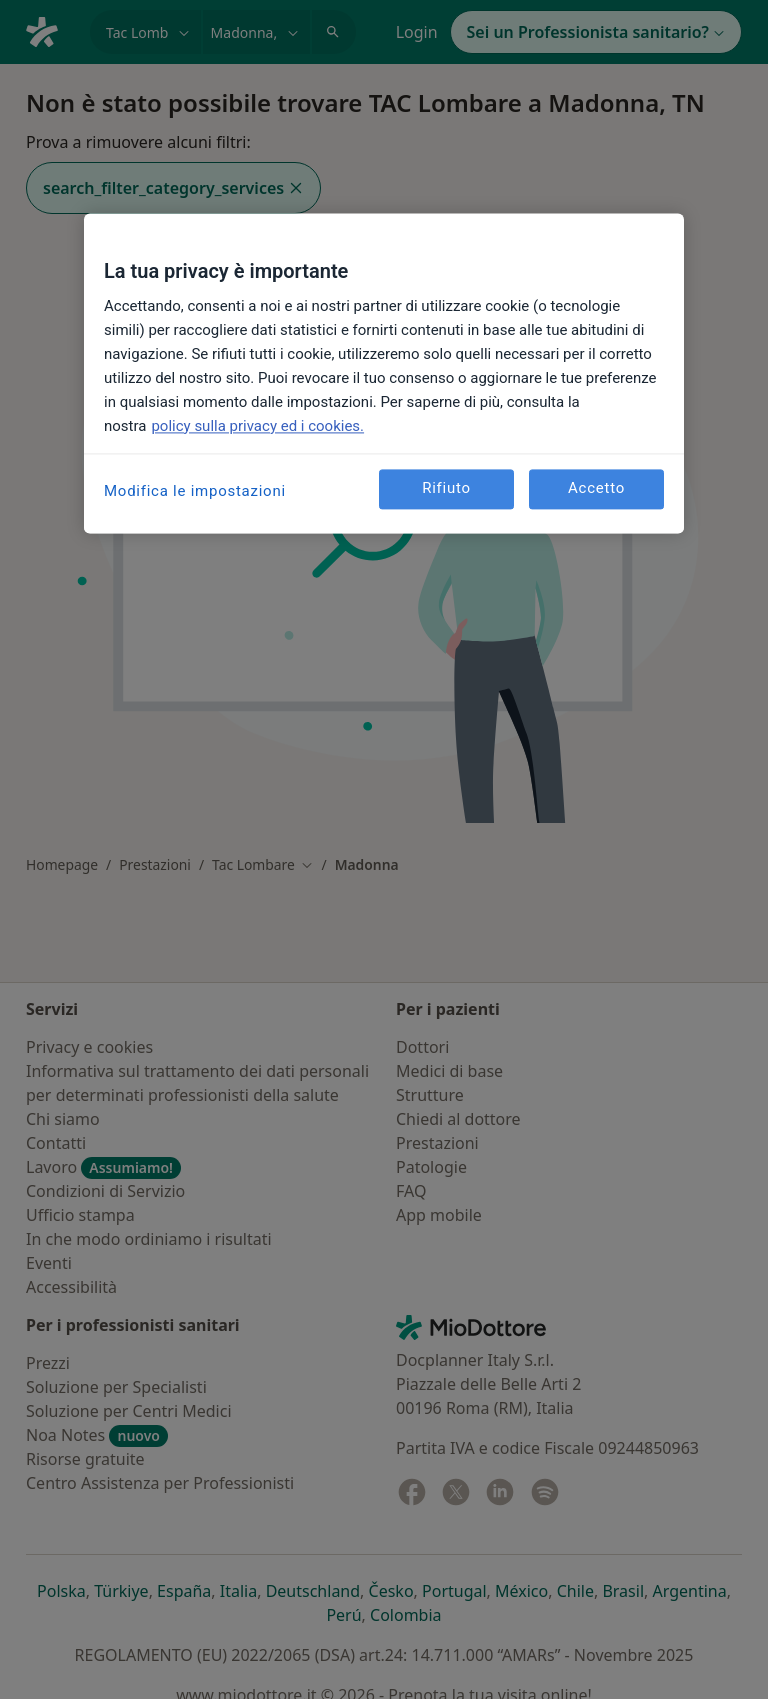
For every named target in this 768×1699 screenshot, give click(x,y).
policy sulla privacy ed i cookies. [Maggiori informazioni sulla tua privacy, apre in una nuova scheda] (257, 426)
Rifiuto (446, 489)
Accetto (596, 489)
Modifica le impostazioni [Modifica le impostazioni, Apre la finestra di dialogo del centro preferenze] (195, 491)
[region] (384, 373)
